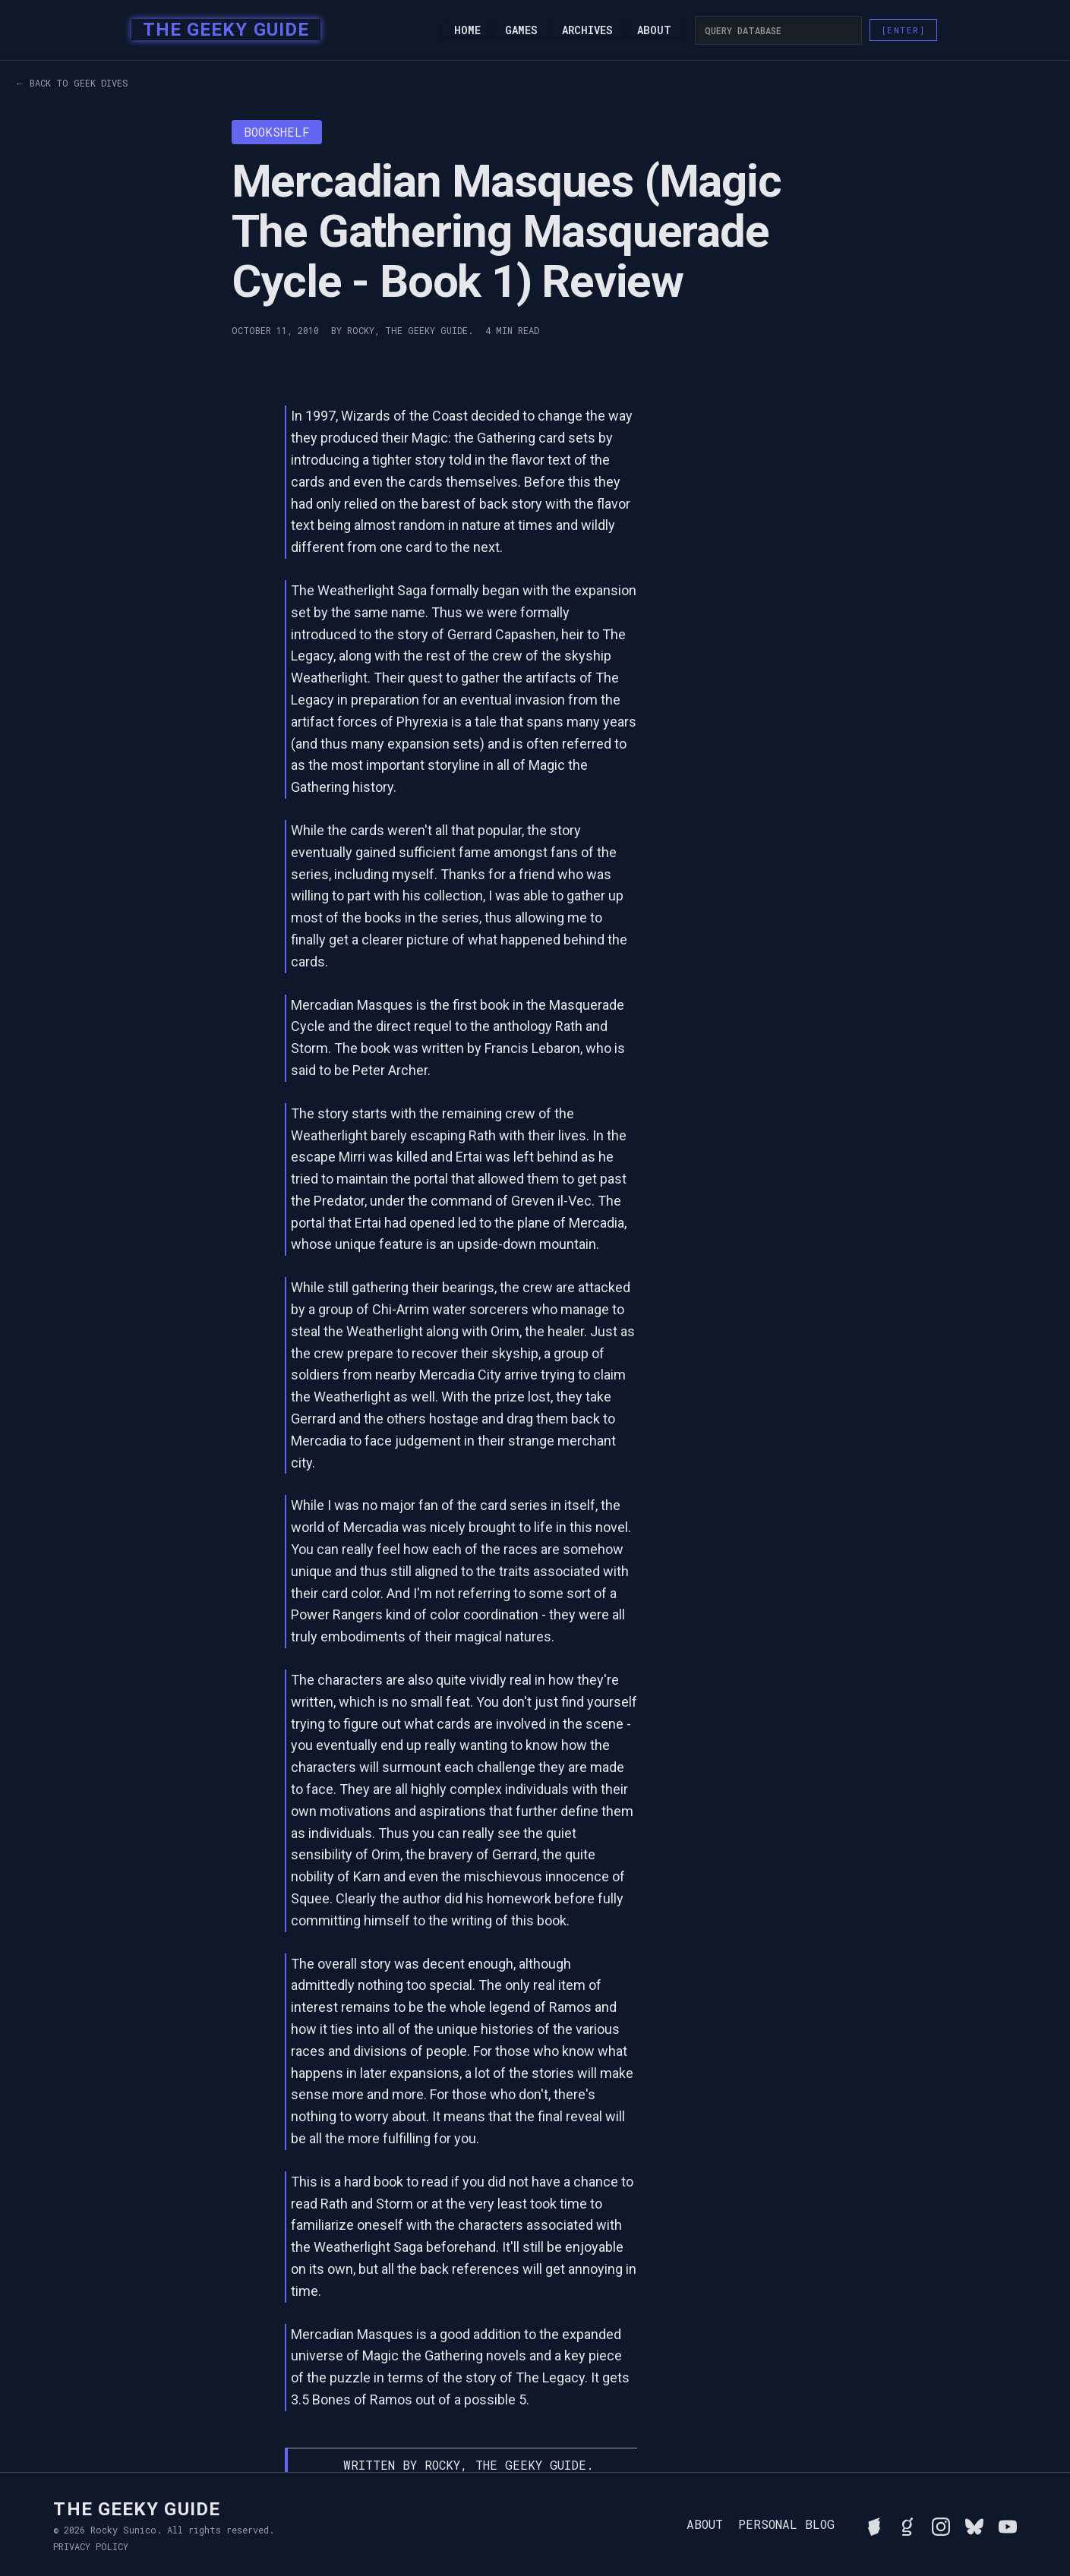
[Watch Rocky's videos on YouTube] (1008, 2524)
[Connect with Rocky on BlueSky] (974, 2524)
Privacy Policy (90, 2546)
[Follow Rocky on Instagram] (941, 2524)
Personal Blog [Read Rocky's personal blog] (786, 2524)
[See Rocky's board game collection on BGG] (874, 2524)
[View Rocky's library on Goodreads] (907, 2524)
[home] (221, 30)
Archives (587, 30)
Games (521, 30)
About (654, 30)
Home (467, 30)
